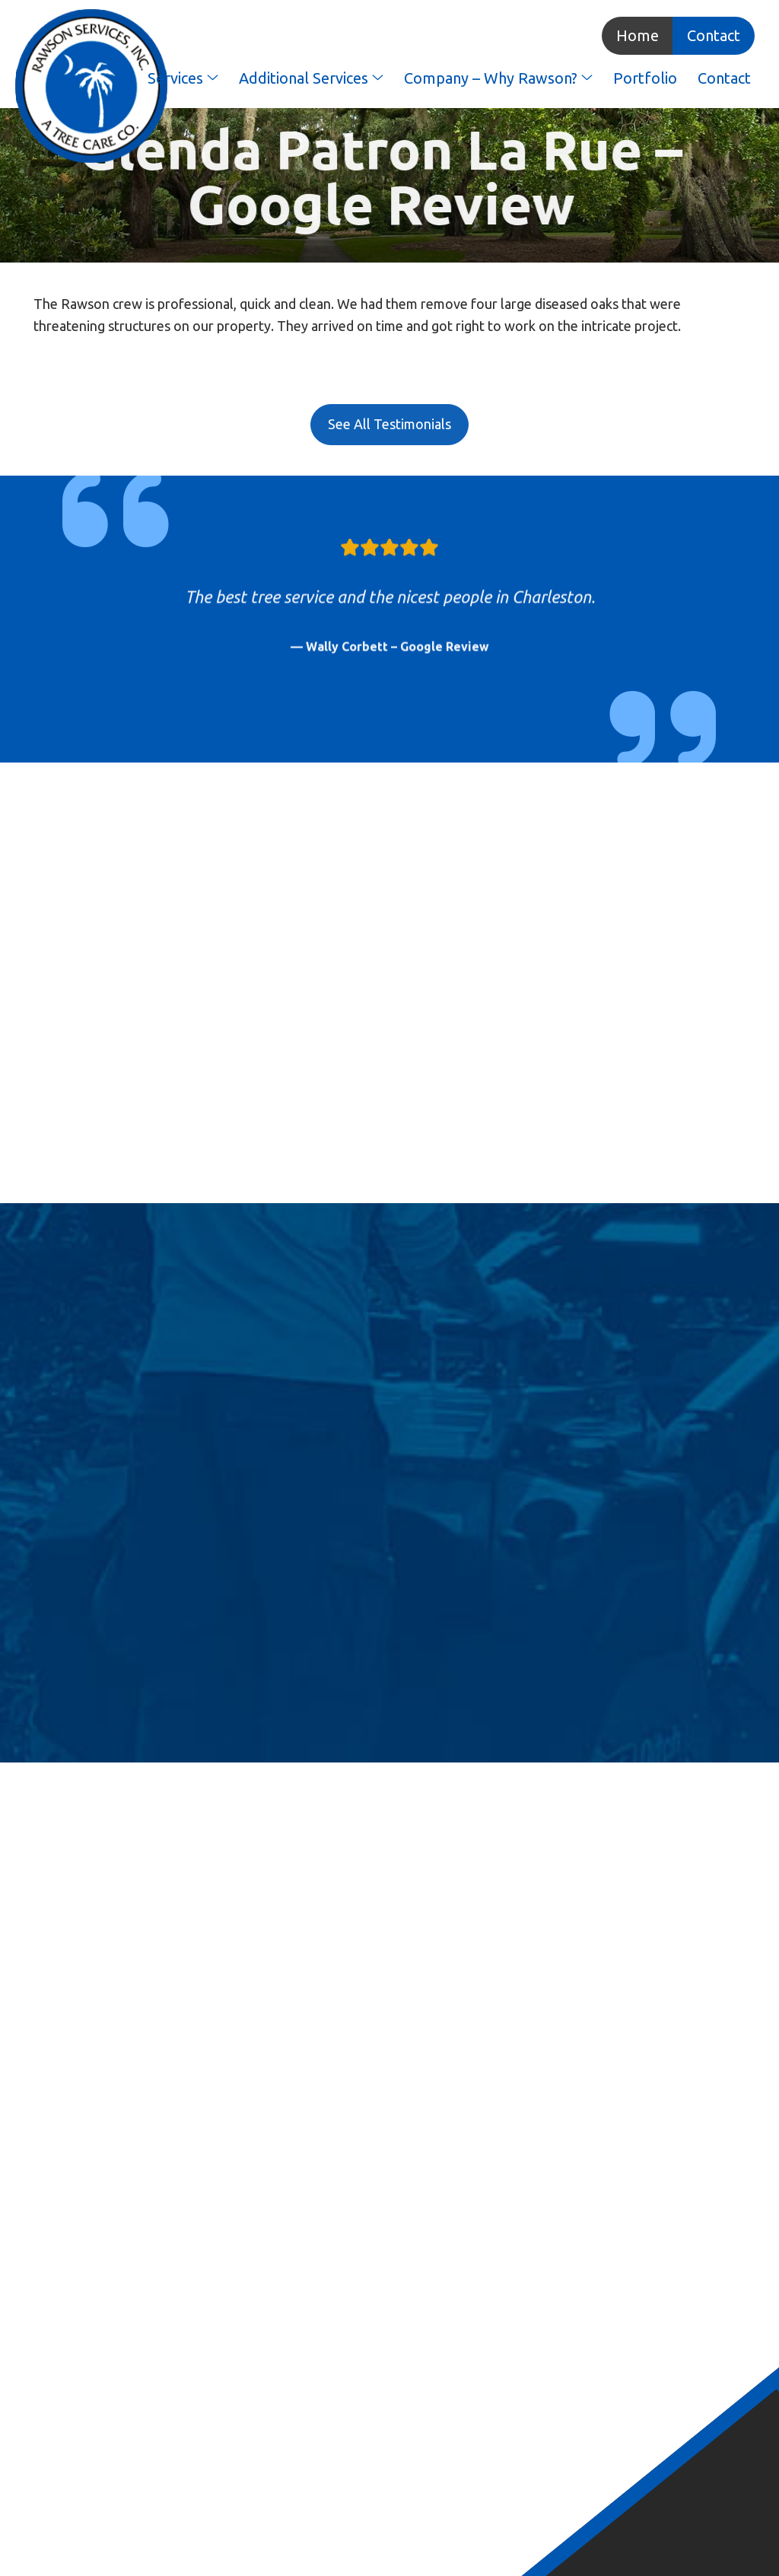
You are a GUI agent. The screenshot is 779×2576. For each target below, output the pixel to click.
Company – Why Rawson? (498, 78)
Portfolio (645, 78)
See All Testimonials (389, 423)
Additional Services (311, 78)
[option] (389, 600)
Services (183, 78)
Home (637, 35)
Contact (713, 35)
